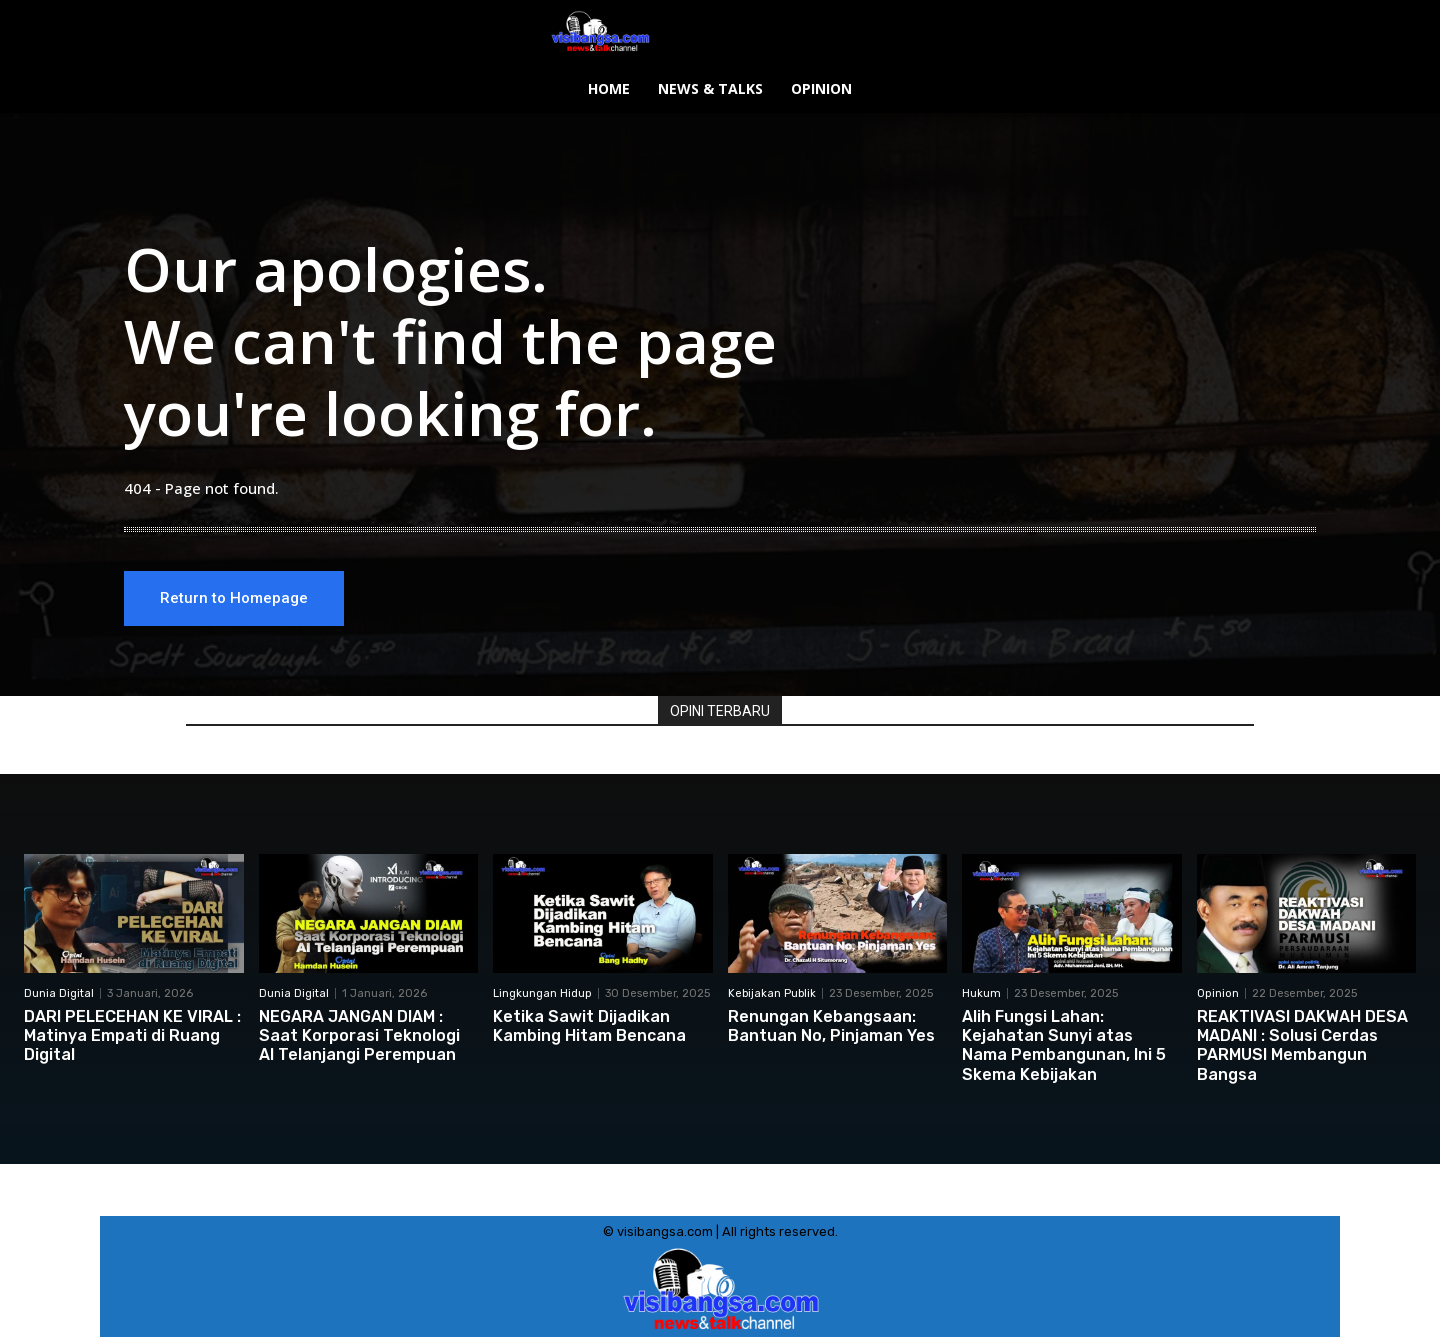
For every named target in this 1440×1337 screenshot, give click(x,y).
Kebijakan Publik (772, 993)
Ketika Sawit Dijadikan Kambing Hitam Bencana (589, 1026)
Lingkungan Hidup (542, 993)
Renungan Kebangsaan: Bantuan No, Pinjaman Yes (831, 1026)
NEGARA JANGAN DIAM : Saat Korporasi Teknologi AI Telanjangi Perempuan (359, 1035)
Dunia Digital (59, 993)
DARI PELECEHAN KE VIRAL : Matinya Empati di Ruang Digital (132, 1035)
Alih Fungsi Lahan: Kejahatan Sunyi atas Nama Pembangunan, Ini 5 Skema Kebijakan (1064, 1045)
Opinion (1218, 993)
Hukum (981, 993)
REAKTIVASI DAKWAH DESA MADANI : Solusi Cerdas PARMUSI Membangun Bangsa (1302, 1045)
